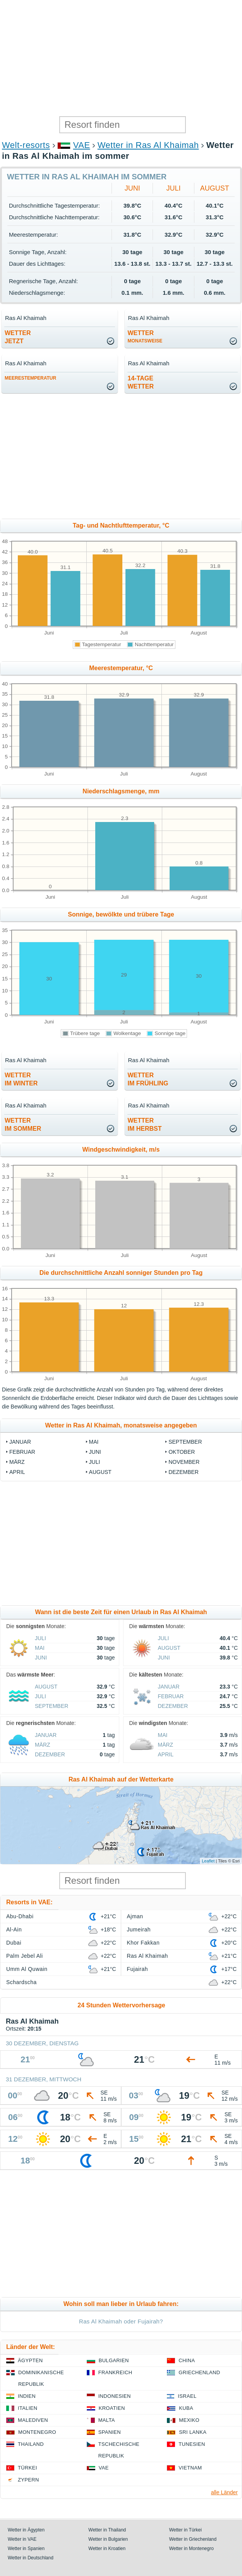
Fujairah (137, 1969)
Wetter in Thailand (107, 2530)
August (214, 188)
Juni (132, 188)
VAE (81, 145)
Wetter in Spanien (26, 2548)
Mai (94, 1442)
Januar (20, 1442)
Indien (27, 2396)
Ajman (135, 1916)
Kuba (186, 2408)
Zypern (28, 2480)
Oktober (181, 1452)
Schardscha (21, 1982)
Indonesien (114, 2396)
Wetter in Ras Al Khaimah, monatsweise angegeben (121, 1425)
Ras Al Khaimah (147, 1956)
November (183, 1462)
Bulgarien (114, 2360)
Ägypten (30, 2360)
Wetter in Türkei (185, 2530)
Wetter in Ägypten (26, 2530)
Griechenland (199, 2372)
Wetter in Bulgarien (108, 2539)
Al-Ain (14, 1929)
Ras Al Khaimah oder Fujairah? (121, 2321)
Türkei (27, 2468)
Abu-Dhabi (19, 1916)
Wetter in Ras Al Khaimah (148, 145)
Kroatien (112, 2408)
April (17, 1472)
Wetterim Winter (21, 1079)
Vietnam (190, 2468)
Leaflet (208, 1861)
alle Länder (224, 2492)
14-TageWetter (141, 382)
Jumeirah (139, 1929)
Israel (187, 2396)
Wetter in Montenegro (191, 2548)
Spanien (109, 2432)
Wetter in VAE (22, 2539)
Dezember (183, 1472)
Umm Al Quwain (27, 1969)
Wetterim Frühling (148, 1079)
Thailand (31, 2444)
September (185, 1442)
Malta (106, 2420)
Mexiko (189, 2420)
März (17, 1462)
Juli (173, 188)
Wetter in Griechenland (193, 2539)
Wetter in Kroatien (106, 2548)
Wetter (145, 337)
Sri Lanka (192, 2432)
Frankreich (115, 2372)
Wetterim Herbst (145, 1124)
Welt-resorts (26, 145)
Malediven (33, 2420)
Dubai (13, 1943)
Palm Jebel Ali (24, 1956)
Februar (22, 1452)
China (186, 2360)
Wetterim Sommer (23, 1124)
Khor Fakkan (143, 1943)
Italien (27, 2408)
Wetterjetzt (18, 337)
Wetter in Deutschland (30, 2558)
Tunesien (191, 2444)
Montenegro (37, 2432)
